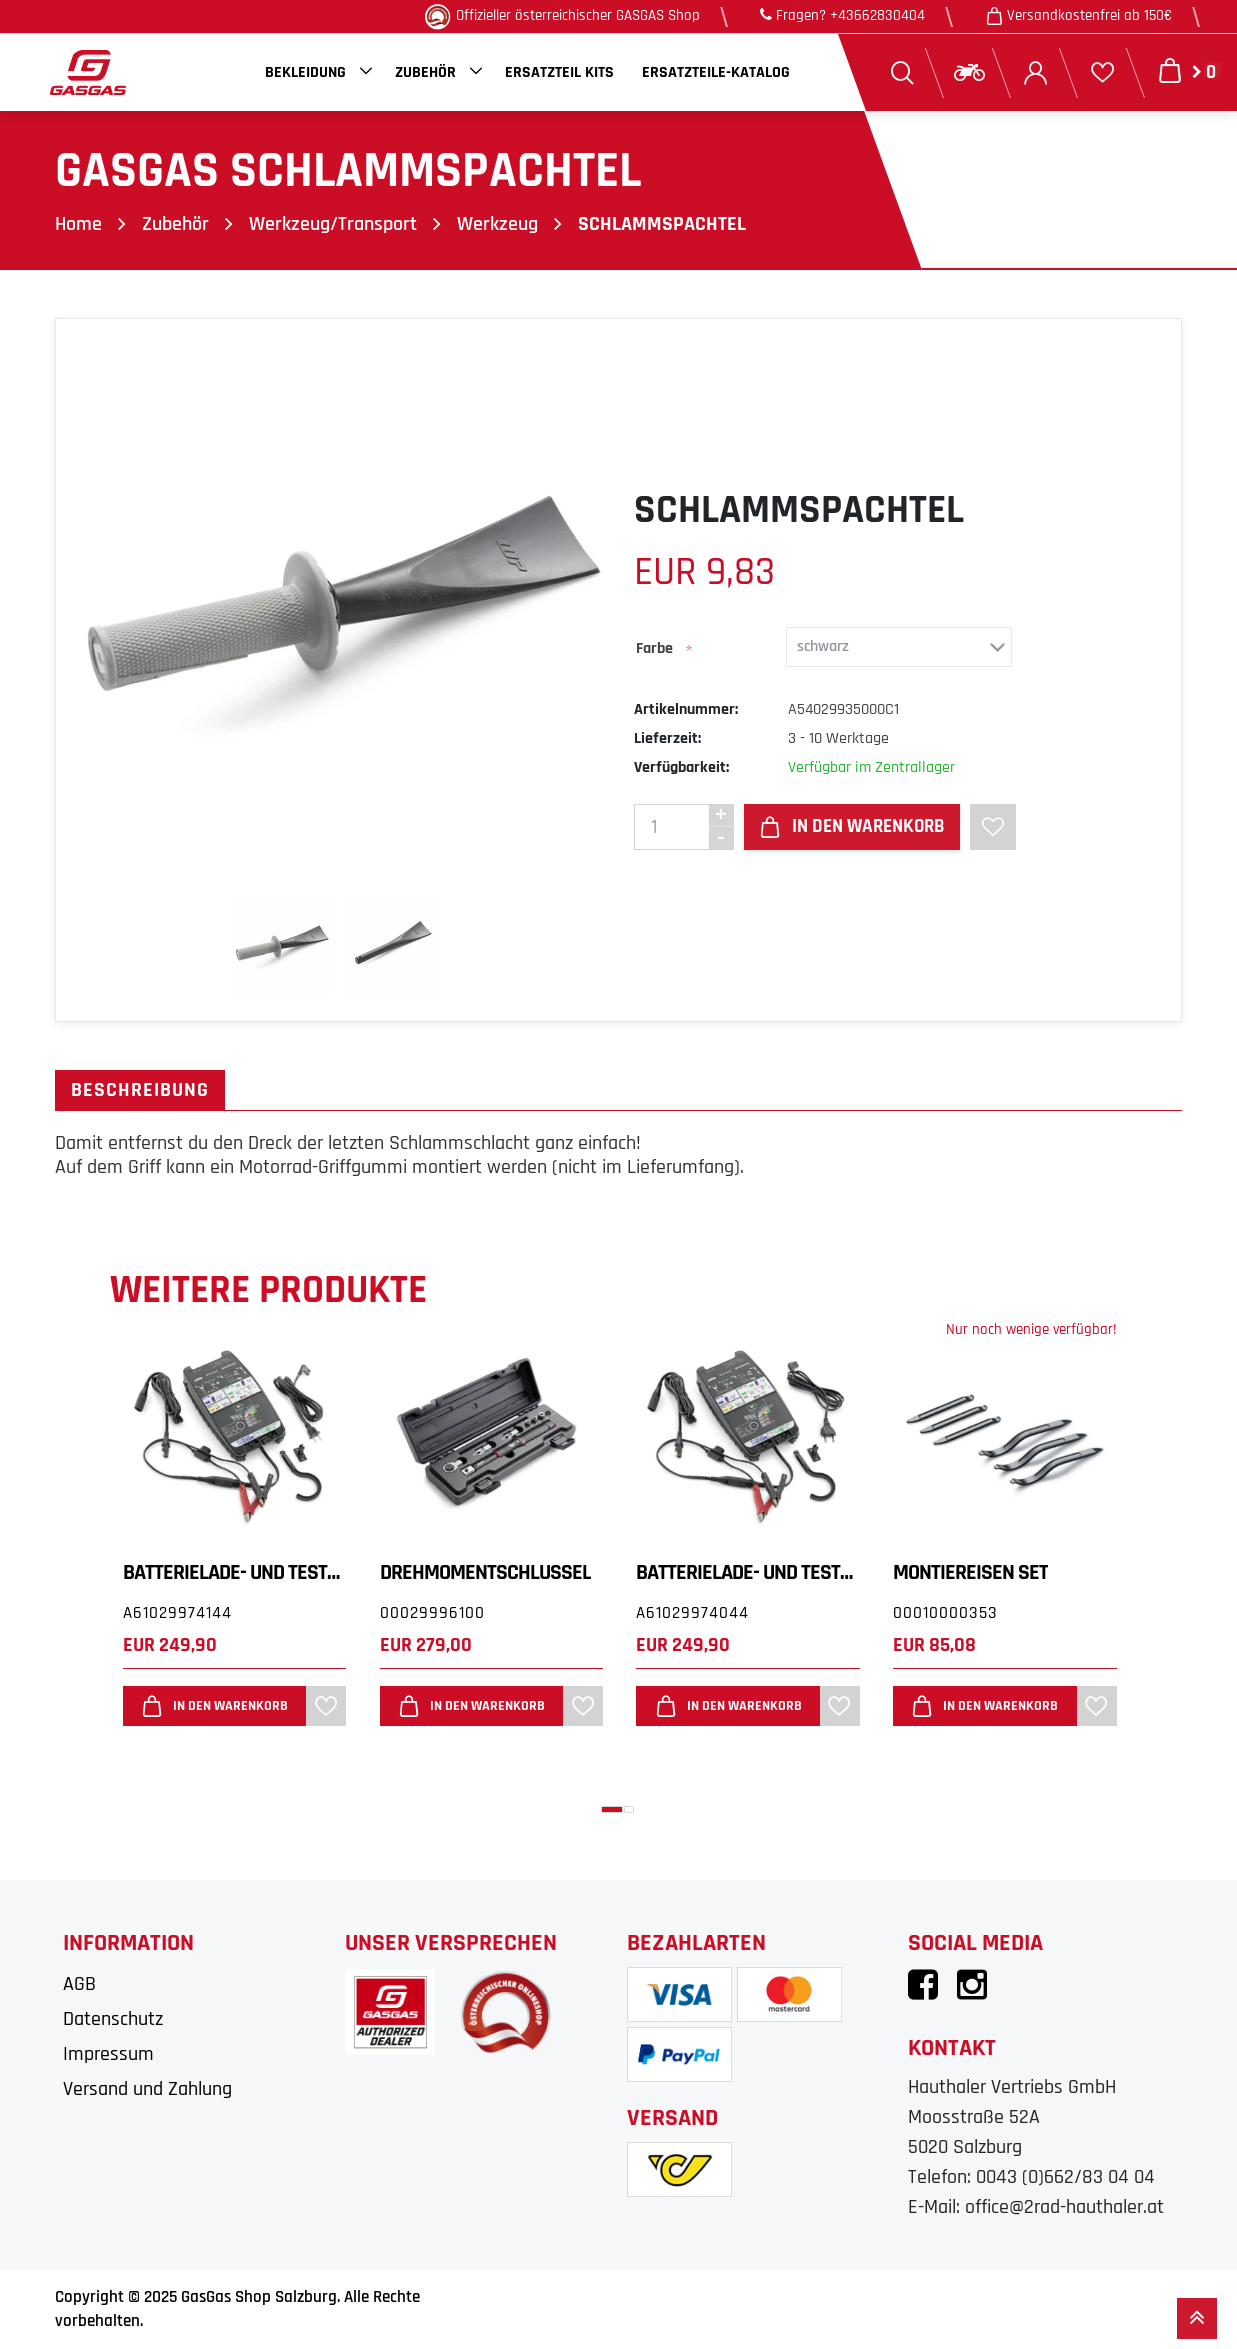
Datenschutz (113, 2018)
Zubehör (425, 72)
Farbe (654, 647)
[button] (612, 1808)
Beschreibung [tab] (140, 1090)
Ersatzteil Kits (559, 72)
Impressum (108, 2053)
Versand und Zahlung (147, 2088)
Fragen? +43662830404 (842, 15)
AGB (79, 1983)
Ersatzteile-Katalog (716, 72)
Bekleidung (305, 72)
